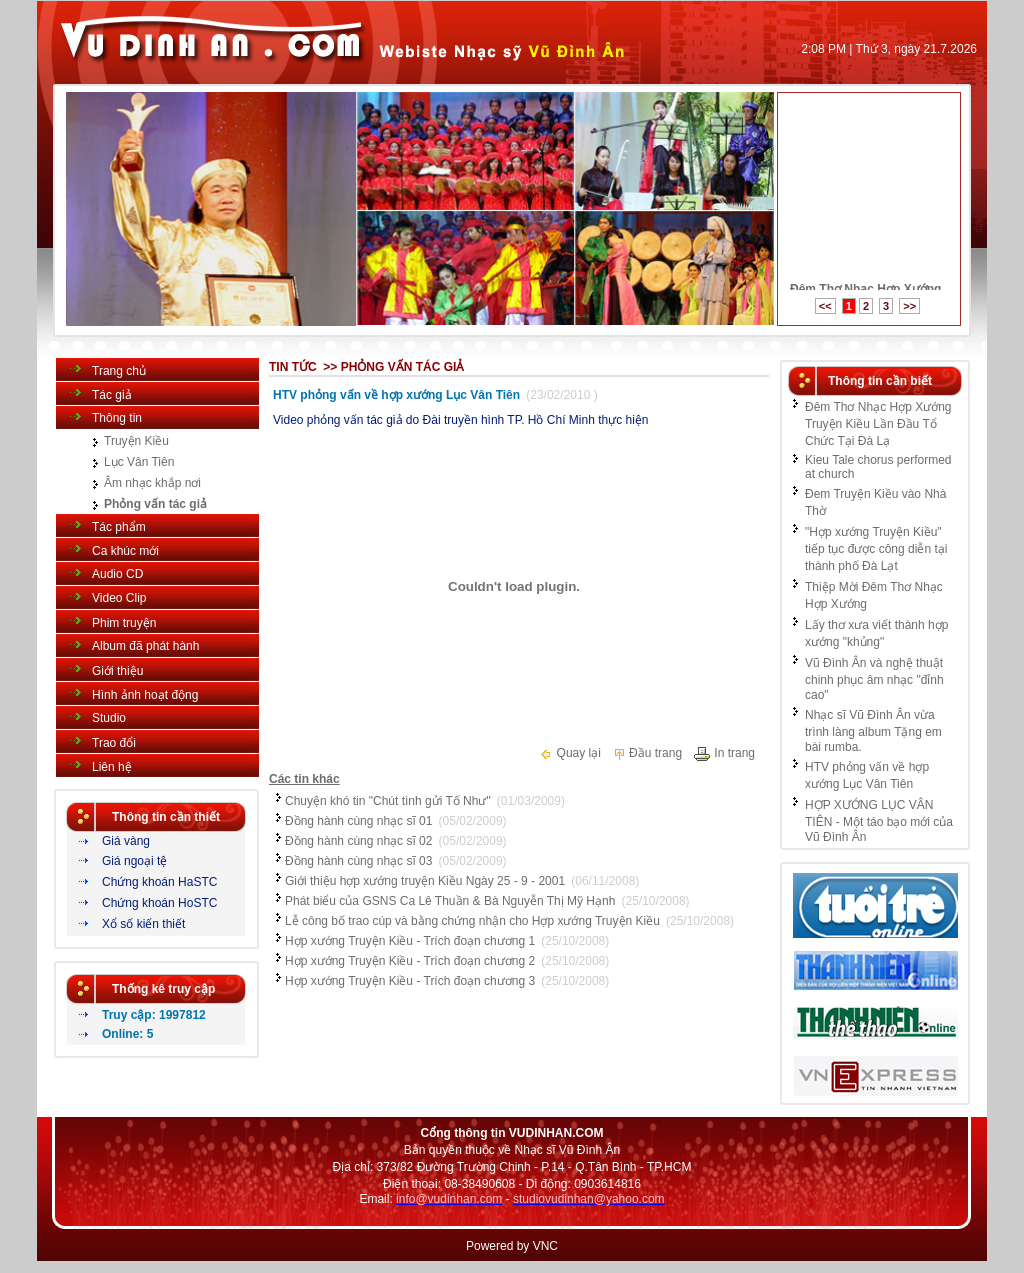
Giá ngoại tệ (134, 861)
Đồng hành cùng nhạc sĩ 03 (358, 861)
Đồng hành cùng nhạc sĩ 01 (358, 821)
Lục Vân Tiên (139, 462)
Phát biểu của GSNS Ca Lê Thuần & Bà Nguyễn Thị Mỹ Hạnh (450, 901)
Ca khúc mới (125, 551)
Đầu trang (647, 753)
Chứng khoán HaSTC (159, 882)
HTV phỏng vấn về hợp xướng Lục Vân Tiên (396, 395)
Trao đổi (114, 743)
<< (825, 306)
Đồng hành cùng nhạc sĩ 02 (358, 841)
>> (909, 306)
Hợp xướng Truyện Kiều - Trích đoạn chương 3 (410, 981)
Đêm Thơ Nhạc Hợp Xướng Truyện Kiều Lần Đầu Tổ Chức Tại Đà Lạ (878, 424)
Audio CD (117, 574)
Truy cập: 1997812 (154, 1015)
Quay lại (570, 753)
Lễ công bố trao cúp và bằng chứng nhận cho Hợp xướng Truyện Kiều (472, 921)
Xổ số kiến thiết (143, 924)
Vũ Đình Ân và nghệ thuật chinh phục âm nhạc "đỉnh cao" (874, 679)
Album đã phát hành (145, 646)
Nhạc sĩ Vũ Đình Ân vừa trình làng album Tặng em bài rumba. (873, 731)
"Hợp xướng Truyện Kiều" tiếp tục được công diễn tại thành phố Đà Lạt (876, 549)
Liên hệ (112, 767)
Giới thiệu (117, 671)
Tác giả (112, 395)
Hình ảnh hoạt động (145, 695)
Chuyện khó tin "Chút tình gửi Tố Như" (388, 801)
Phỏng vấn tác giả (155, 504)
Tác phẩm (119, 527)
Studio (109, 718)
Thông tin (117, 418)
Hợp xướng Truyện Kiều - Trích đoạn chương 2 (410, 961)
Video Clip (119, 598)
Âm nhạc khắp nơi (152, 483)
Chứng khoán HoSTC (159, 903)
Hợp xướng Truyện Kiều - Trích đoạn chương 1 (410, 941)
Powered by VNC (512, 1246)
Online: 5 (127, 1034)
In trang (724, 753)
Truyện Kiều (136, 441)
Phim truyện (124, 623)
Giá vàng (126, 841)
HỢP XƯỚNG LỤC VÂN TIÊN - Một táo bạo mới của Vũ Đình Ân (879, 821)
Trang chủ (119, 371)
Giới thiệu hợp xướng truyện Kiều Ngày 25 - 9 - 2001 (425, 881)
